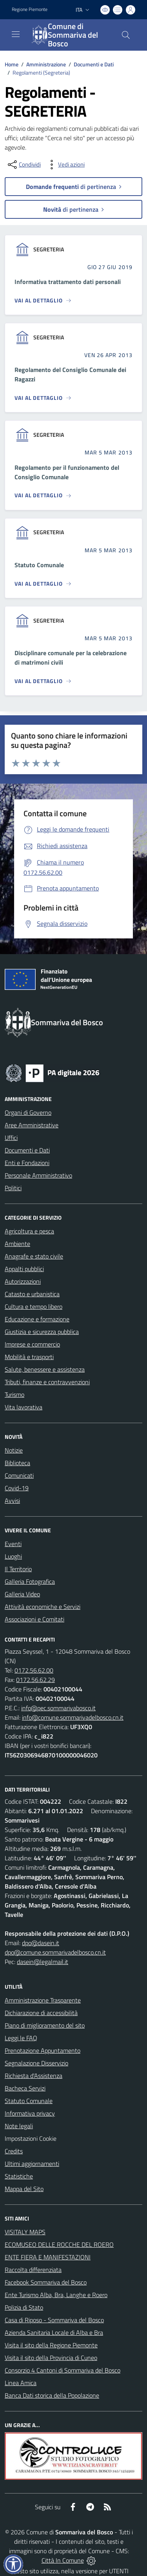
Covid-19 (17, 1488)
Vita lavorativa (23, 1407)
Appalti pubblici (24, 1268)
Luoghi (13, 1556)
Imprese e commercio (32, 1344)
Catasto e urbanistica (32, 1294)
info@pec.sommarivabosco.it (58, 1708)
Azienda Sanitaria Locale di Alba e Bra (54, 2332)
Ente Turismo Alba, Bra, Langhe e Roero (56, 2294)
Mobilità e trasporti (29, 1356)
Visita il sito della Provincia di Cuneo (51, 2357)
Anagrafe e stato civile (34, 1256)
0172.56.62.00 (34, 1670)
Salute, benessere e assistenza (45, 1369)
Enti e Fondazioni (27, 1162)
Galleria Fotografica (30, 1581)
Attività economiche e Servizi (42, 1606)
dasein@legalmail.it (42, 1961)
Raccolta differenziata (33, 2269)
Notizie (14, 1450)
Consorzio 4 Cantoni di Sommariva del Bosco (62, 2370)
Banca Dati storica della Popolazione (52, 2395)
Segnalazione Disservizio (36, 2063)
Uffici (11, 1137)
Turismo (14, 1394)
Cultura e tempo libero (33, 1306)
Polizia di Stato (24, 2307)
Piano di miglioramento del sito (45, 2025)
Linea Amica (20, 2382)
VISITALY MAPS (25, 2232)
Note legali (19, 2126)
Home (11, 64)
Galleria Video (22, 1594)
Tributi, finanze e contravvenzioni (47, 1382)
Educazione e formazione (37, 1319)
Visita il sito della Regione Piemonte (51, 2345)
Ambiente (17, 1243)
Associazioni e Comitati (34, 1619)
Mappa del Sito (24, 2188)
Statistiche (19, 2176)
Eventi (13, 1543)
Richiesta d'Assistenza (33, 2075)
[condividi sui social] (23, 164)
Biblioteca (17, 1463)
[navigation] (15, 34)
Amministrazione (46, 64)
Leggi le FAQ (21, 2038)
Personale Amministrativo (38, 1175)
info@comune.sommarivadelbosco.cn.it (72, 1717)
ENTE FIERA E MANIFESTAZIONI (48, 2257)
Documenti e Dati (94, 64)
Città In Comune (63, 2560)
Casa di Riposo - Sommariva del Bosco (54, 2320)
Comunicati (19, 1475)
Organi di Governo (28, 1112)
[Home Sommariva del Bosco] (69, 35)
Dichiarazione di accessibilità (41, 2012)
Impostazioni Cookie (30, 2138)
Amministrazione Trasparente (43, 2000)
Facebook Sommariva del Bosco (46, 2282)
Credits (14, 2151)
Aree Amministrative (31, 1125)
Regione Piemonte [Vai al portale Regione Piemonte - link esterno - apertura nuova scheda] (29, 9)
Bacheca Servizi (25, 2088)
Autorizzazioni (23, 1281)
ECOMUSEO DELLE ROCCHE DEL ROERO (59, 2244)
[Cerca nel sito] (125, 35)
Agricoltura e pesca (29, 1231)
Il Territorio (18, 1569)
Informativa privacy (30, 2113)
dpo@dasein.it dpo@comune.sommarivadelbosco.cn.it (55, 1947)
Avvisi (12, 1500)
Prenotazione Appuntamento (42, 2050)
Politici (13, 1188)
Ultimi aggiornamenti (32, 2163)
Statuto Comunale (29, 2100)
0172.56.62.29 (35, 1679)
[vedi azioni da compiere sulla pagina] (65, 164)
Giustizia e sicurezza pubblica (42, 1331)
